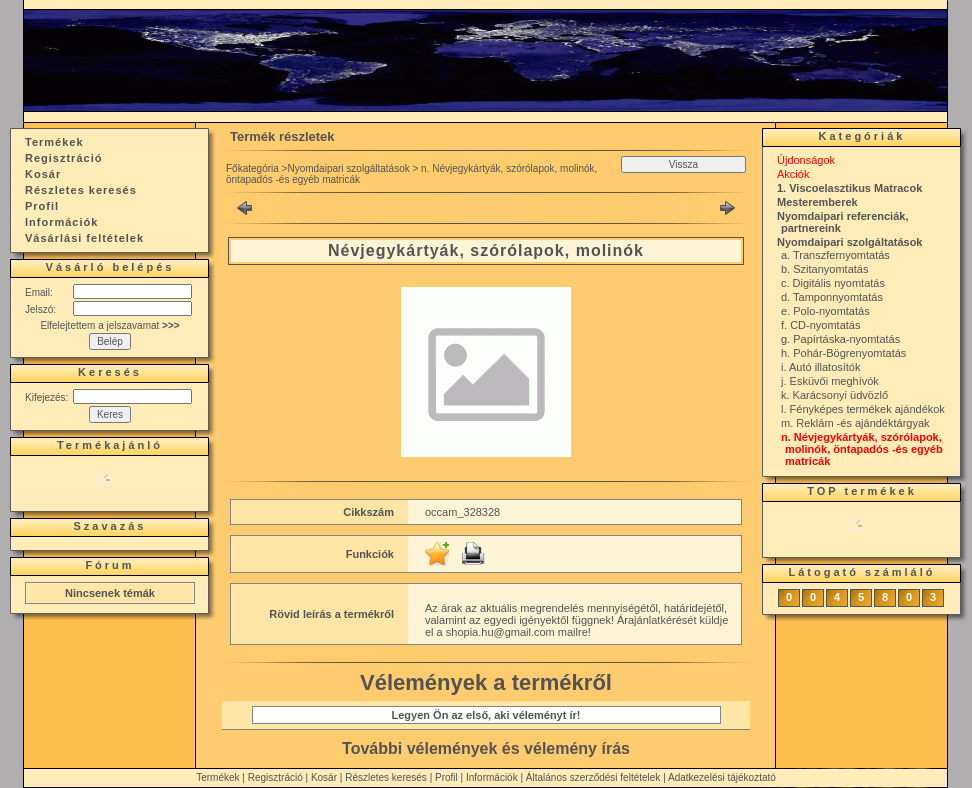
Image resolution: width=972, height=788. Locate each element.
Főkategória (252, 168)
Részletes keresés (386, 777)
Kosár (324, 777)
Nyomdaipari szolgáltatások (348, 168)
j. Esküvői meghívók (830, 381)
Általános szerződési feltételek (593, 777)
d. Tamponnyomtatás (832, 297)
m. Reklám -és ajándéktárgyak (855, 423)
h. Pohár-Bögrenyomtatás (843, 353)
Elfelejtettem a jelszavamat (109, 325)
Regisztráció (275, 777)
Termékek (217, 777)
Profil (446, 777)
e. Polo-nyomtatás (825, 311)
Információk (492, 777)
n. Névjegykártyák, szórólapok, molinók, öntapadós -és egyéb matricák (862, 449)
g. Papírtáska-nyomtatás (840, 339)
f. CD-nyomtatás (820, 325)
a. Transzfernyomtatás (835, 255)
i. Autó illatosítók (821, 367)
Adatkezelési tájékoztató (722, 777)
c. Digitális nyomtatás (833, 283)
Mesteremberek (817, 202)
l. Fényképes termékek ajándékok (863, 409)
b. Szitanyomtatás (824, 269)
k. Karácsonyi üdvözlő (834, 395)
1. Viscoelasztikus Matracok (849, 188)
